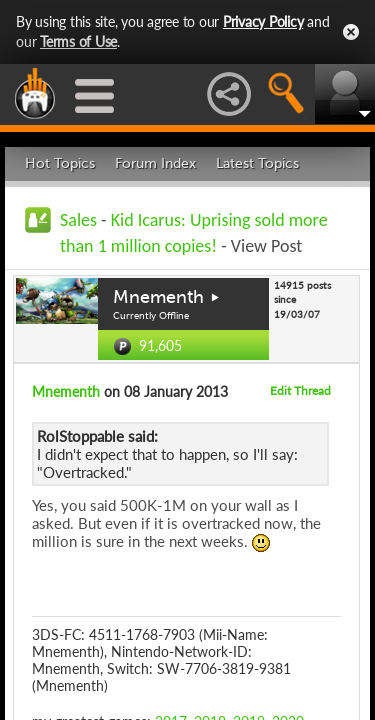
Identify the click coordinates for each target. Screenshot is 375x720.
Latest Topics (257, 163)
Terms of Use (78, 41)
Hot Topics (60, 163)
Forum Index (155, 163)
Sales (78, 220)
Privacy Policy (263, 21)
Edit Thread (300, 390)
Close (351, 32)
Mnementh (158, 297)
